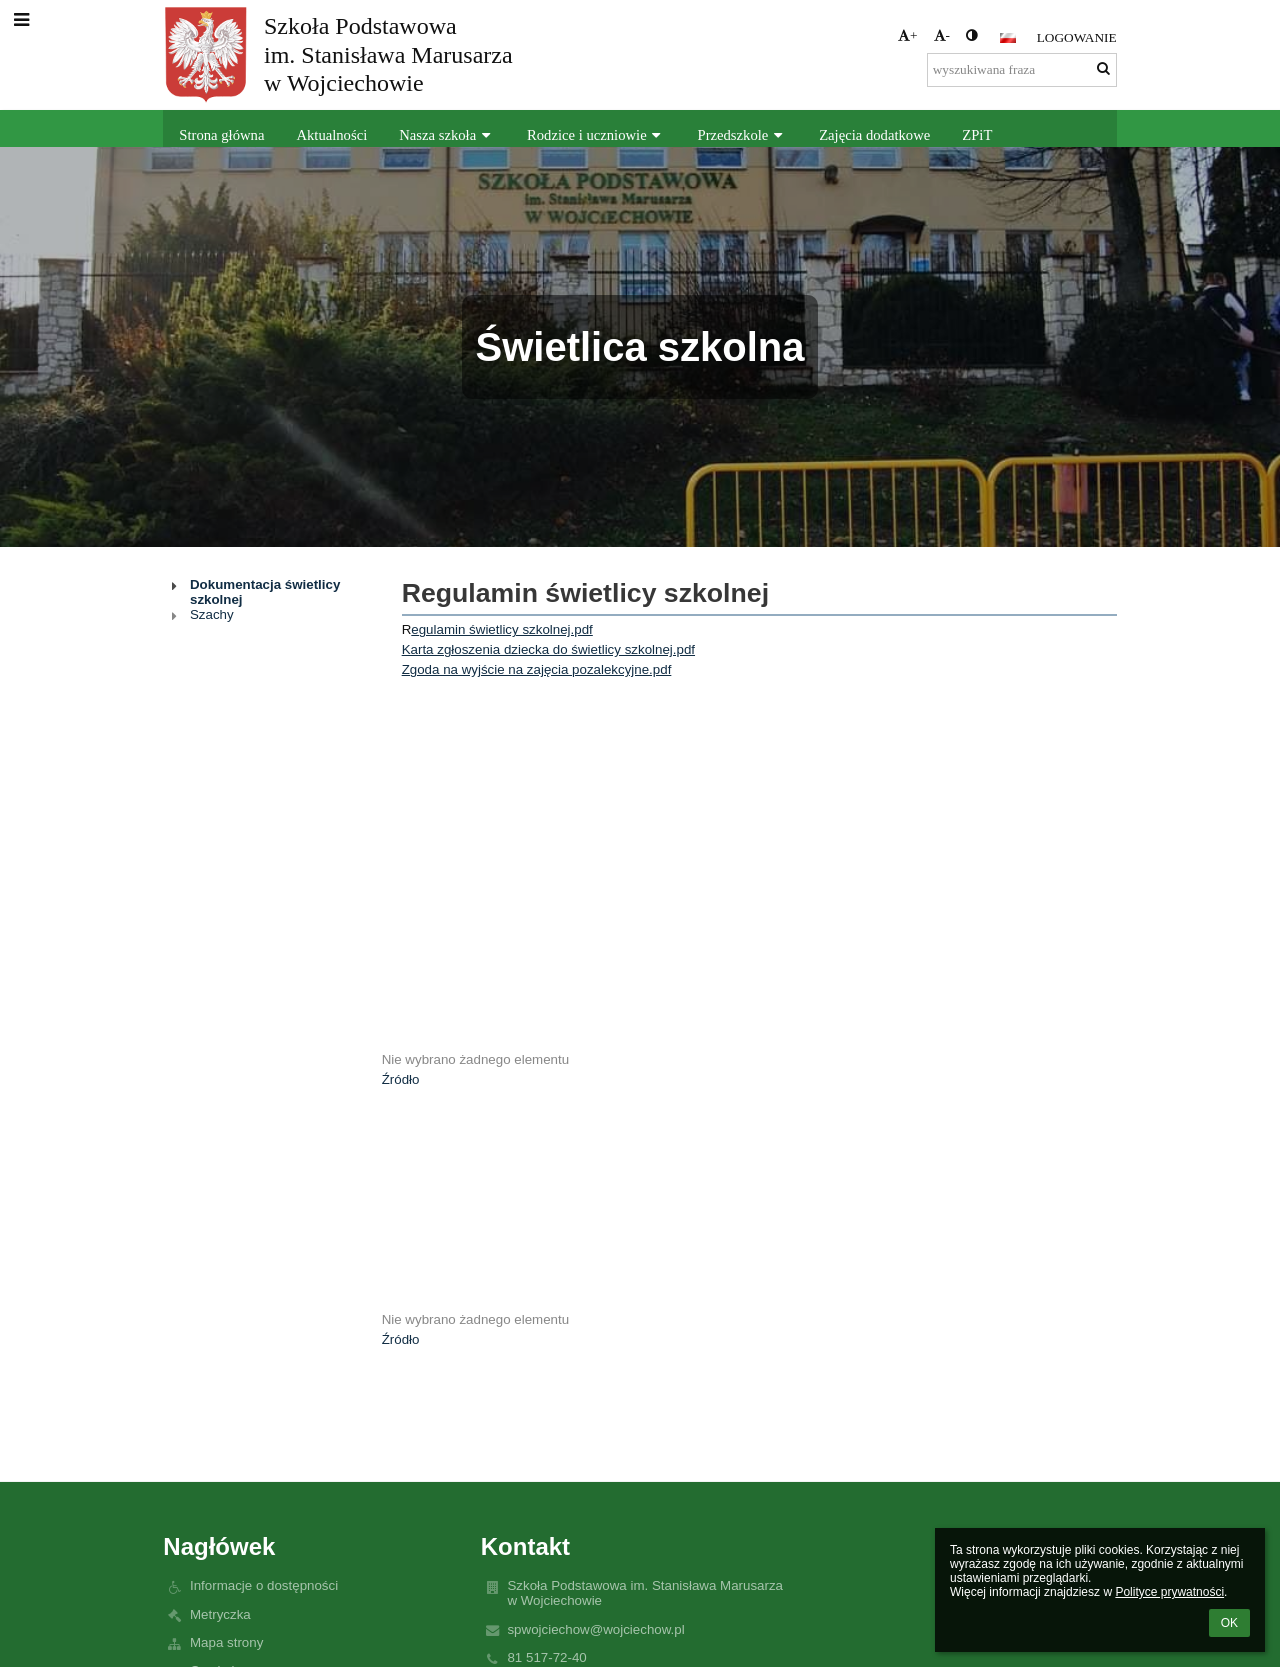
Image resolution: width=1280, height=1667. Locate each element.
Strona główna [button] (221, 135)
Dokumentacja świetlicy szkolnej (265, 592)
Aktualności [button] (331, 135)
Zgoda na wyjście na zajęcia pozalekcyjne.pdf (537, 669)
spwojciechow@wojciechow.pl (595, 1629)
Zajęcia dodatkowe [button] (874, 135)
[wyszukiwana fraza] (1022, 70)
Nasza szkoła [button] (447, 135)
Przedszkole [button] (743, 135)
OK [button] (1229, 1623)
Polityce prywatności (1169, 1592)
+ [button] (908, 35)
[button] (1008, 38)
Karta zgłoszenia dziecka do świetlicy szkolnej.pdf (548, 649)
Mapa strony (226, 1642)
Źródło (401, 1079)
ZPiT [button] (977, 135)
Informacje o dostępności (264, 1585)
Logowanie (1077, 37)
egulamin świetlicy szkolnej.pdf (502, 629)
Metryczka (220, 1614)
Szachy (212, 614)
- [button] (942, 35)
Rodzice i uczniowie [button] (596, 135)
